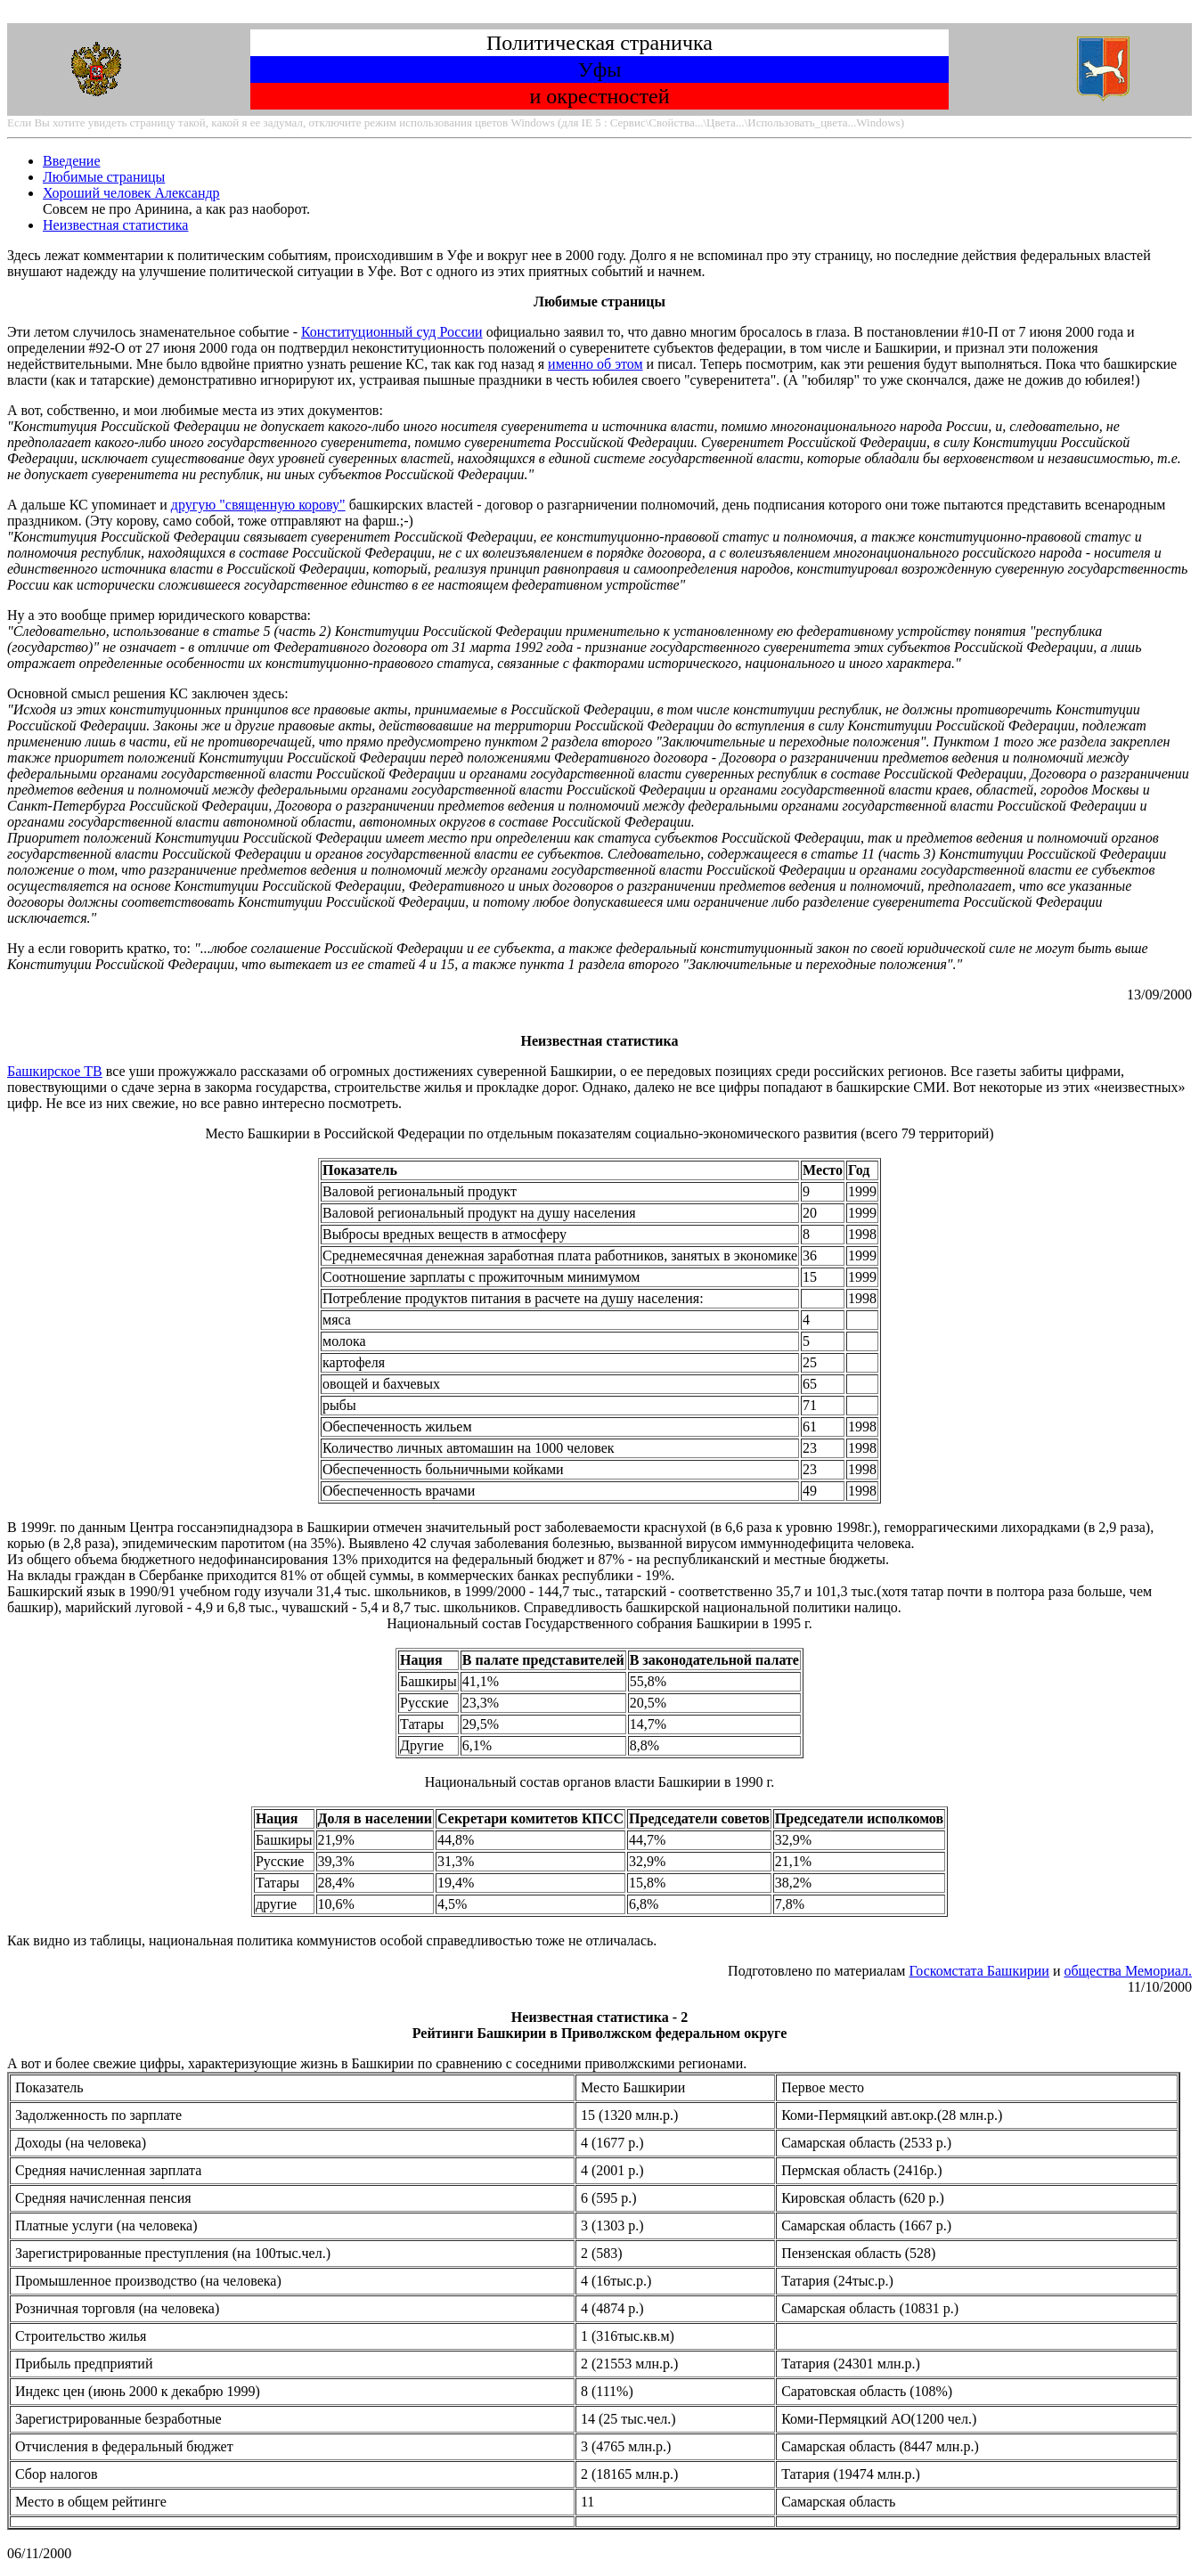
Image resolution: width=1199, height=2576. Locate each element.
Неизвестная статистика (115, 224)
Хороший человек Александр (131, 192)
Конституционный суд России (392, 331)
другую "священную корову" (258, 504)
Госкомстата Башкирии (978, 1970)
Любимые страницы (104, 176)
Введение (72, 160)
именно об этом (595, 363)
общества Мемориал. (1128, 1970)
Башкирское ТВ (54, 1071)
